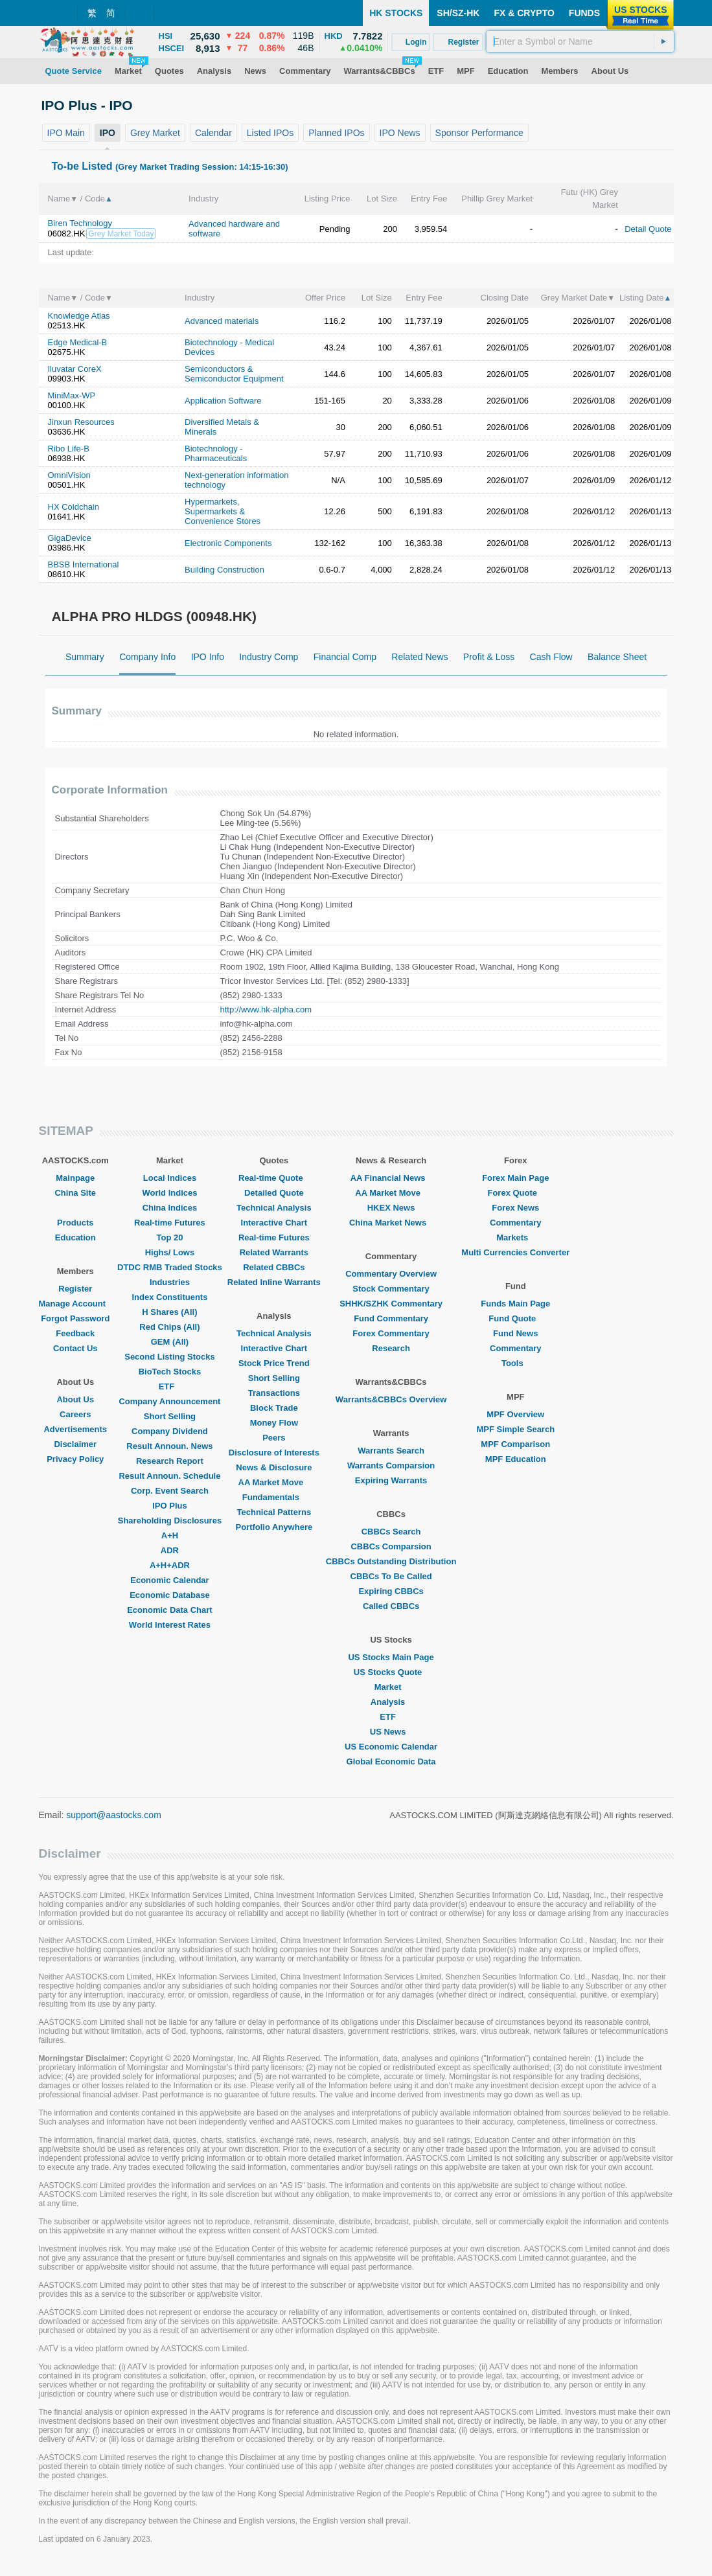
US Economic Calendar (391, 1746)
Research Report (169, 1461)
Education (75, 1237)
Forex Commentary (390, 1333)
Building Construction (224, 570)
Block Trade (274, 1408)
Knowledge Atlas (79, 316)
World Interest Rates (170, 1625)
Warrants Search (391, 1450)
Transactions (274, 1393)
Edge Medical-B (78, 342)
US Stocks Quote (391, 1672)
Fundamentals (274, 1497)
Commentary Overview (391, 1274)
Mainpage (75, 1178)
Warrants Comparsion (391, 1465)
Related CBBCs (273, 1267)
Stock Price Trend (274, 1363)
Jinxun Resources (81, 422)
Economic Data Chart (169, 1610)
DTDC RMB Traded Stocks (169, 1267)
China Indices (170, 1208)
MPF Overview (515, 1414)
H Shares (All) (169, 1312)
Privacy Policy (75, 1459)
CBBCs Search (391, 1531)
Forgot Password (75, 1318)
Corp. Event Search (170, 1491)
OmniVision (69, 475)
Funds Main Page (515, 1303)
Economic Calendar (169, 1580)
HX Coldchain (74, 507)
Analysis (391, 1702)
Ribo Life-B (68, 448)
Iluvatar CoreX (75, 369)
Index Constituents (169, 1297)
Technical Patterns (274, 1512)
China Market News (391, 1222)
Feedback (75, 1333)
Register (75, 1289)
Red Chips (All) (169, 1327)
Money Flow (274, 1423)
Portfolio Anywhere (273, 1527)
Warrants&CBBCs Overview (391, 1399)
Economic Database (170, 1595)
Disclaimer (75, 1444)
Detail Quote (648, 229)
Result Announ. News (169, 1446)
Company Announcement (169, 1401)
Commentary (515, 1222)
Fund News (515, 1333)
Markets (515, 1237)
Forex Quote (515, 1193)
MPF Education (515, 1459)
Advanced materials (221, 321)
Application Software (223, 400)
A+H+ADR (170, 1565)
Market (391, 1687)
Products (75, 1222)
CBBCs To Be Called (391, 1576)
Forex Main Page (515, 1178)
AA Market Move (274, 1482)
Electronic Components (228, 543)
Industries (170, 1282)
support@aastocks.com (113, 1815)
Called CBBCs (391, 1606)
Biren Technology (80, 223)
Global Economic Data (391, 1761)
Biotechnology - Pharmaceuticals (216, 453)
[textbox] (580, 41)
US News (391, 1732)
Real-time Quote (274, 1178)
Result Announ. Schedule (169, 1476)
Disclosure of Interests (274, 1452)
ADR (170, 1550)
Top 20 (169, 1237)
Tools (515, 1363)
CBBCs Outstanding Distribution (391, 1561)
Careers (75, 1414)
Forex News (515, 1208)
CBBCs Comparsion (390, 1546)
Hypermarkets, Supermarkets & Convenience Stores (222, 511)
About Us (75, 1399)
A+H (169, 1535)
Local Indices (169, 1178)
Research (391, 1348)
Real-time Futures (169, 1222)
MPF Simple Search (515, 1429)
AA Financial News (391, 1178)
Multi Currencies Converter (515, 1252)
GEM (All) (170, 1342)
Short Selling (170, 1416)
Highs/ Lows (170, 1252)
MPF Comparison (515, 1444)
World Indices (169, 1193)
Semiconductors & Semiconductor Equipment (234, 373)
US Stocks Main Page (390, 1657)
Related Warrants (274, 1252)
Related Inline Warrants (274, 1282)
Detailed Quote (274, 1193)
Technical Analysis (274, 1208)
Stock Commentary (390, 1289)
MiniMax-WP (72, 395)
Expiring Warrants (391, 1480)
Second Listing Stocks (169, 1357)
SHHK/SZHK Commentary (390, 1303)
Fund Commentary (391, 1318)
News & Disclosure (274, 1467)
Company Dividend (170, 1431)
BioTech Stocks (170, 1371)
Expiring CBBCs (390, 1591)
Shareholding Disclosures (170, 1520)
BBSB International (83, 564)
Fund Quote (515, 1318)
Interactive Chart (274, 1222)
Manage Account (76, 1303)
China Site (75, 1193)
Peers (273, 1437)
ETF (170, 1386)
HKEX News (391, 1208)
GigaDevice (69, 538)
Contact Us (75, 1348)
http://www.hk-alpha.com (266, 1009)
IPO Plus (169, 1505)
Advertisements (75, 1429)
